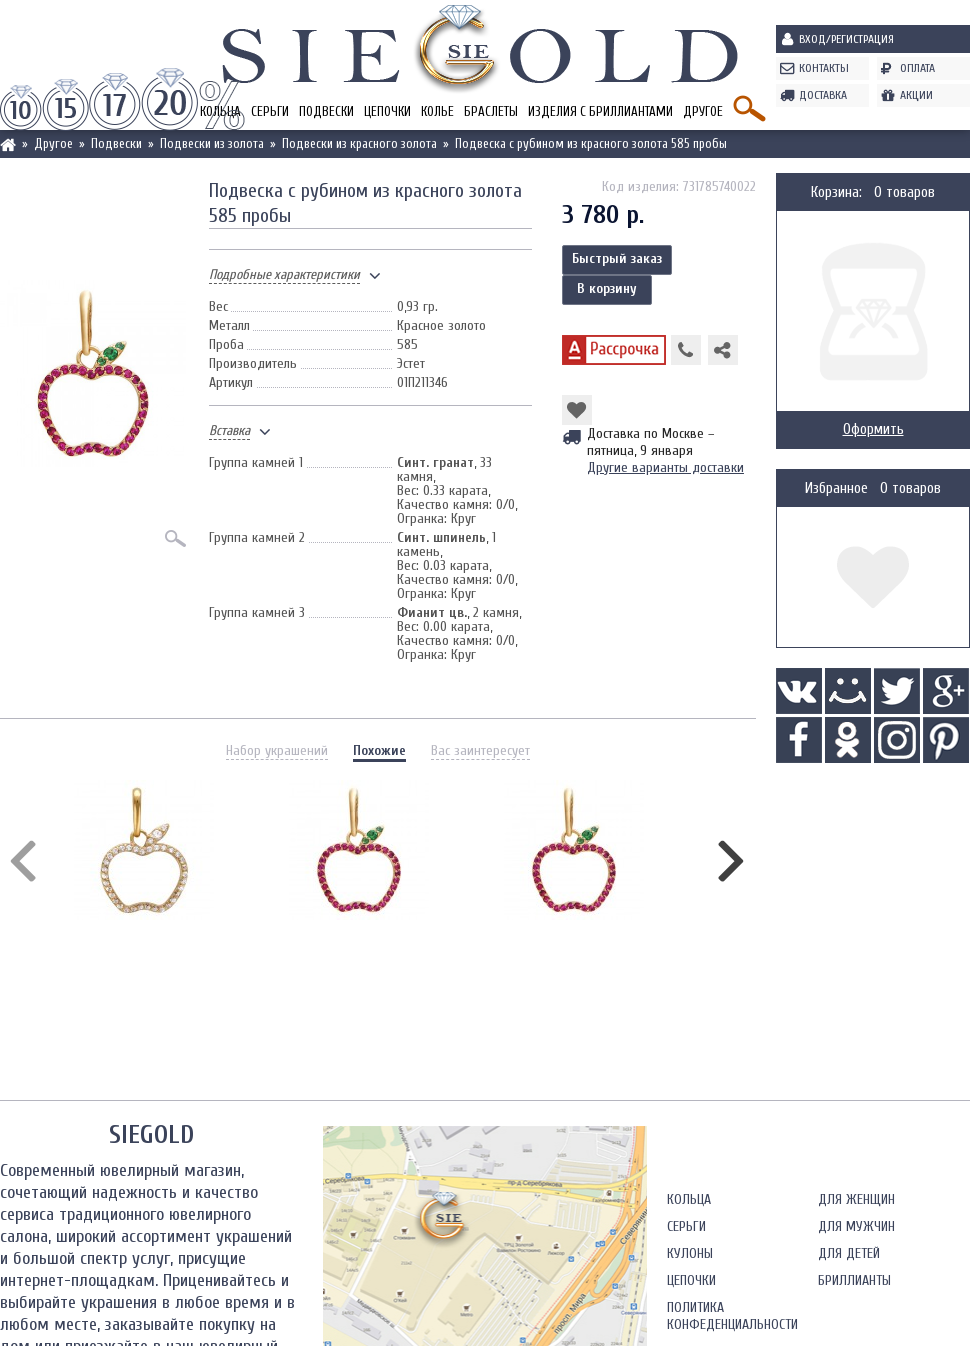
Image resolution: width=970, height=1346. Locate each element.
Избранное (836, 488)
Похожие (379, 750)
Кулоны (690, 1253)
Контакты (824, 68)
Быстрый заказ (617, 258)
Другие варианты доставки (665, 467)
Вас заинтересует (480, 750)
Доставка (823, 95)
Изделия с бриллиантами (600, 111)
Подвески (326, 111)
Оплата (917, 68)
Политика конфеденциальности (732, 1316)
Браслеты (491, 111)
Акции (916, 95)
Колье (437, 111)
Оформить (873, 429)
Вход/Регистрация (846, 39)
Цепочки (387, 111)
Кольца (689, 1199)
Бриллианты (854, 1280)
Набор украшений (277, 750)
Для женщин (856, 1199)
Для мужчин (856, 1226)
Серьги (270, 111)
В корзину (607, 288)
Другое (703, 111)
